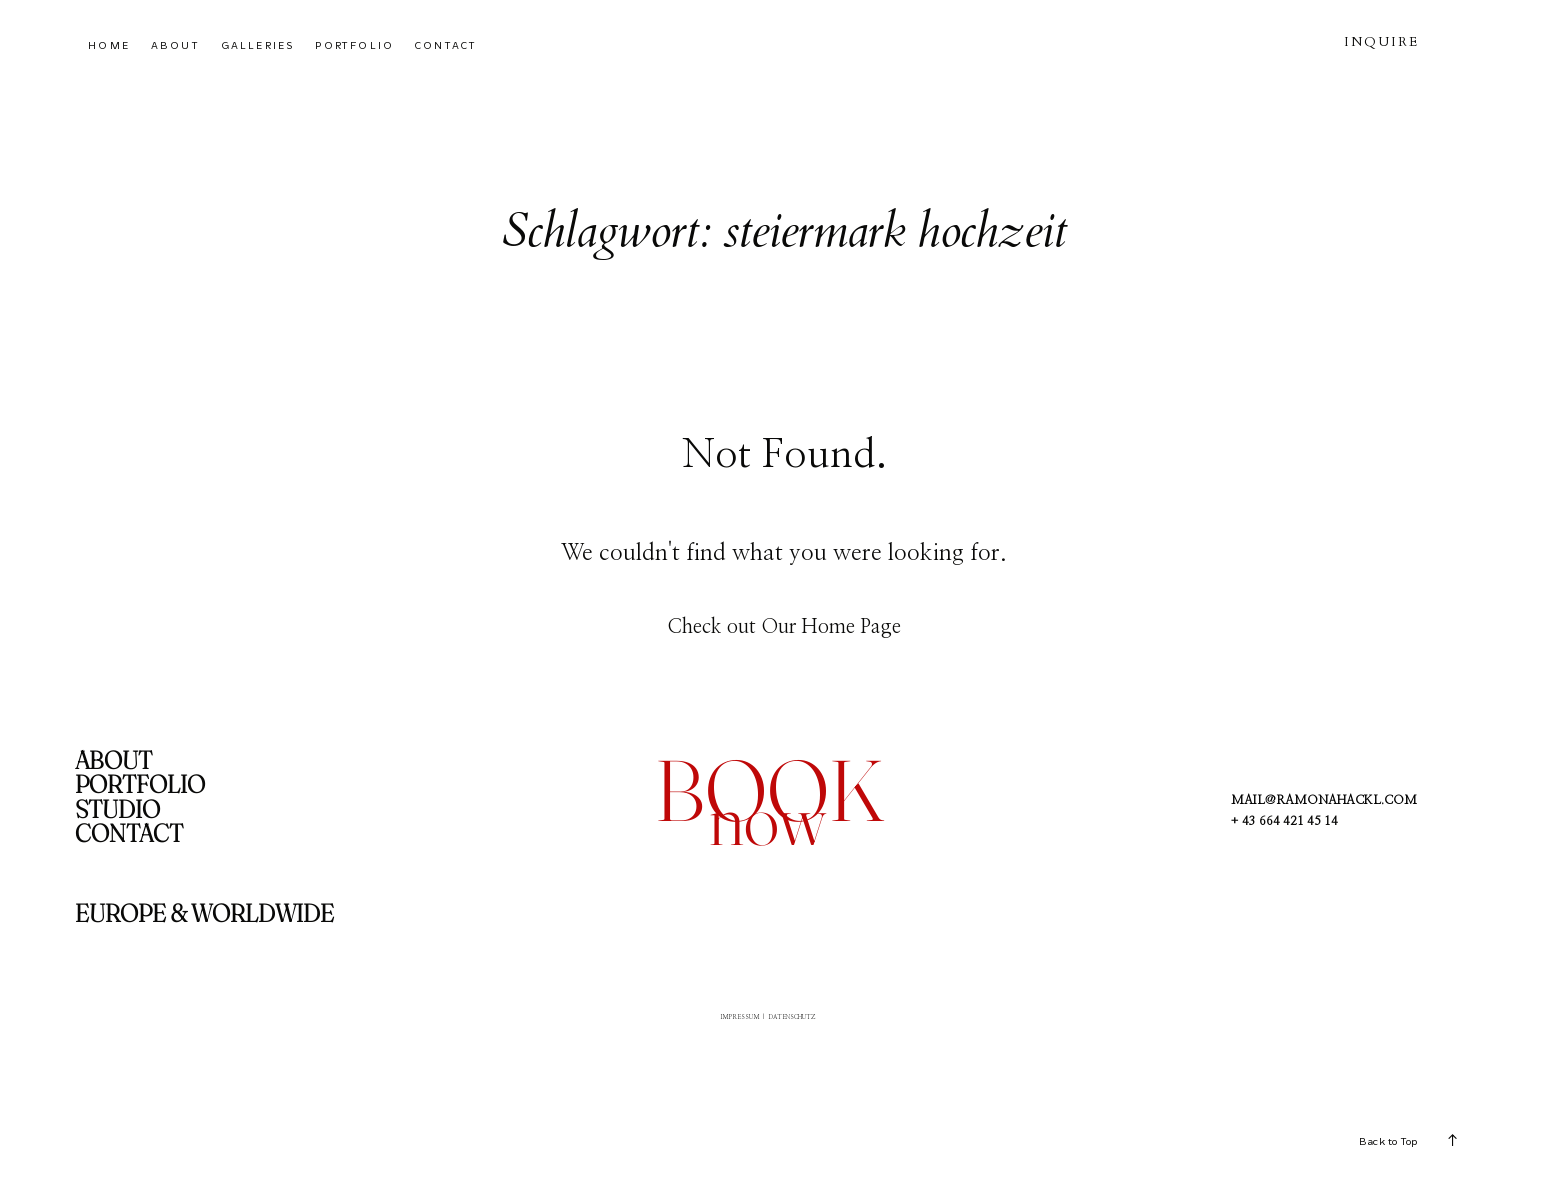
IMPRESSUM (714, 1024)
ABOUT (175, 45)
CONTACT (446, 45)
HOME (109, 45)
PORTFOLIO (354, 45)
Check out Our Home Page (784, 627)
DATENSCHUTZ (813, 1024)
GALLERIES (258, 45)
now (767, 818)
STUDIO (117, 809)
